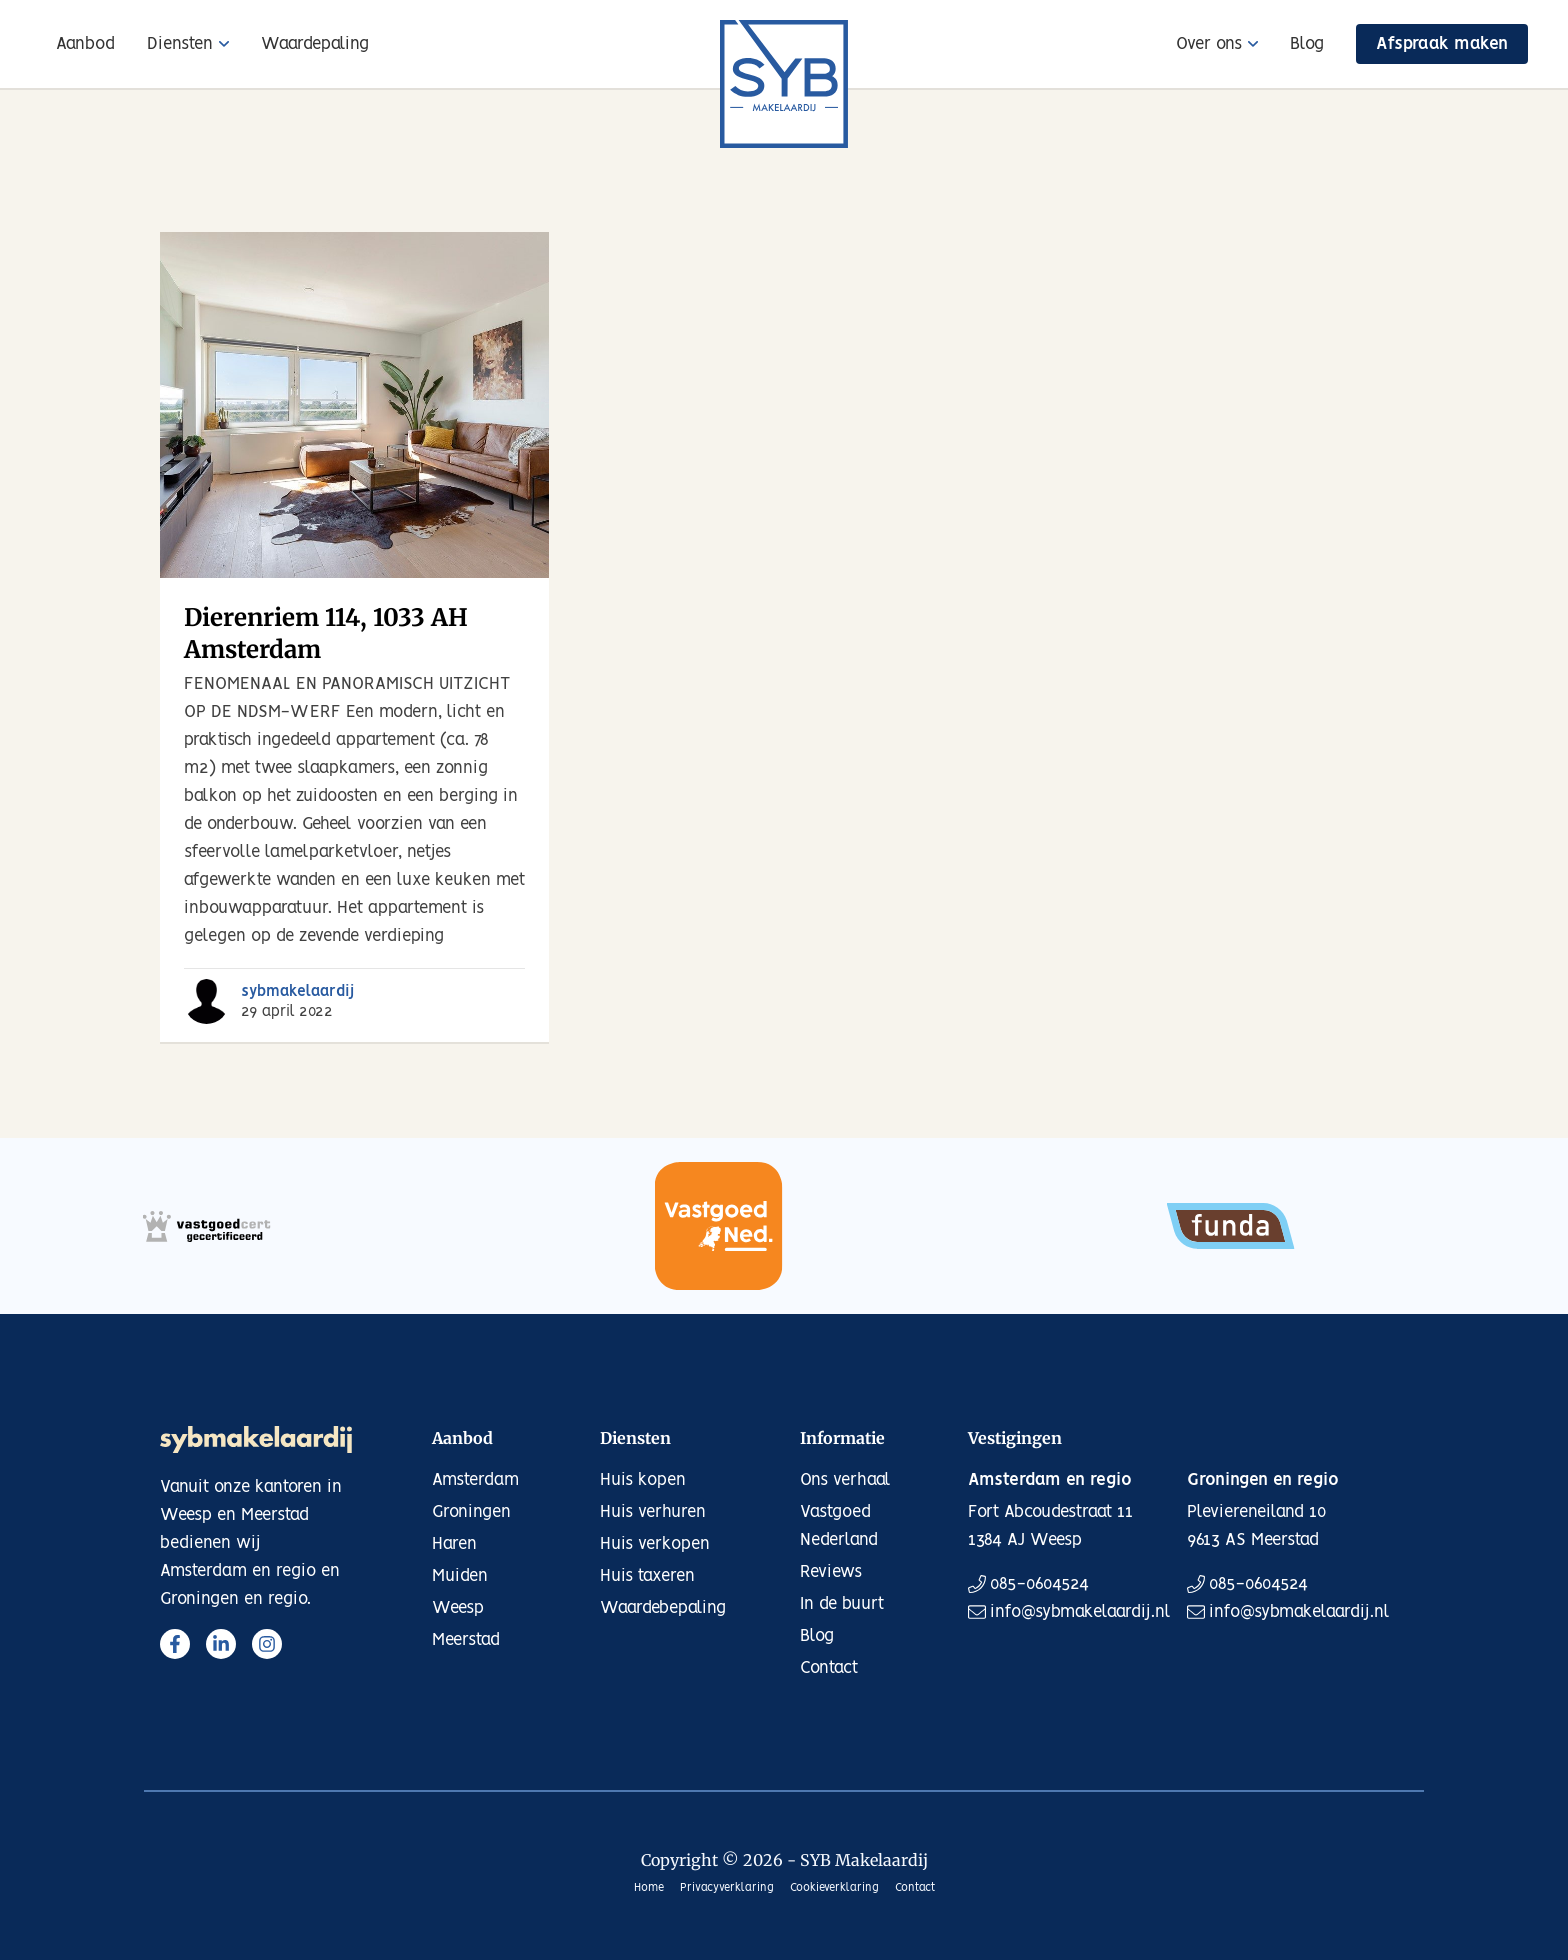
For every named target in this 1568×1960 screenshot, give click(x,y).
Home (649, 1888)
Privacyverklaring (727, 1888)
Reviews (831, 1572)
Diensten (180, 44)
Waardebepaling (663, 1608)
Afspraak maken (1442, 44)
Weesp (458, 1608)
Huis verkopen (655, 1544)
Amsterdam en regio (1050, 1480)
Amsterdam (475, 1480)
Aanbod (85, 44)
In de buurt (842, 1604)
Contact (829, 1668)
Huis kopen (643, 1480)
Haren (454, 1544)
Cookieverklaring (834, 1888)
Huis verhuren (653, 1512)
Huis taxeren (647, 1576)
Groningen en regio (1263, 1480)
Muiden (460, 1576)
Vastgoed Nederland (839, 1526)
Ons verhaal (845, 1480)
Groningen (471, 1512)
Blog (1307, 44)
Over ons (1209, 44)
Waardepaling (315, 44)
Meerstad (466, 1640)
